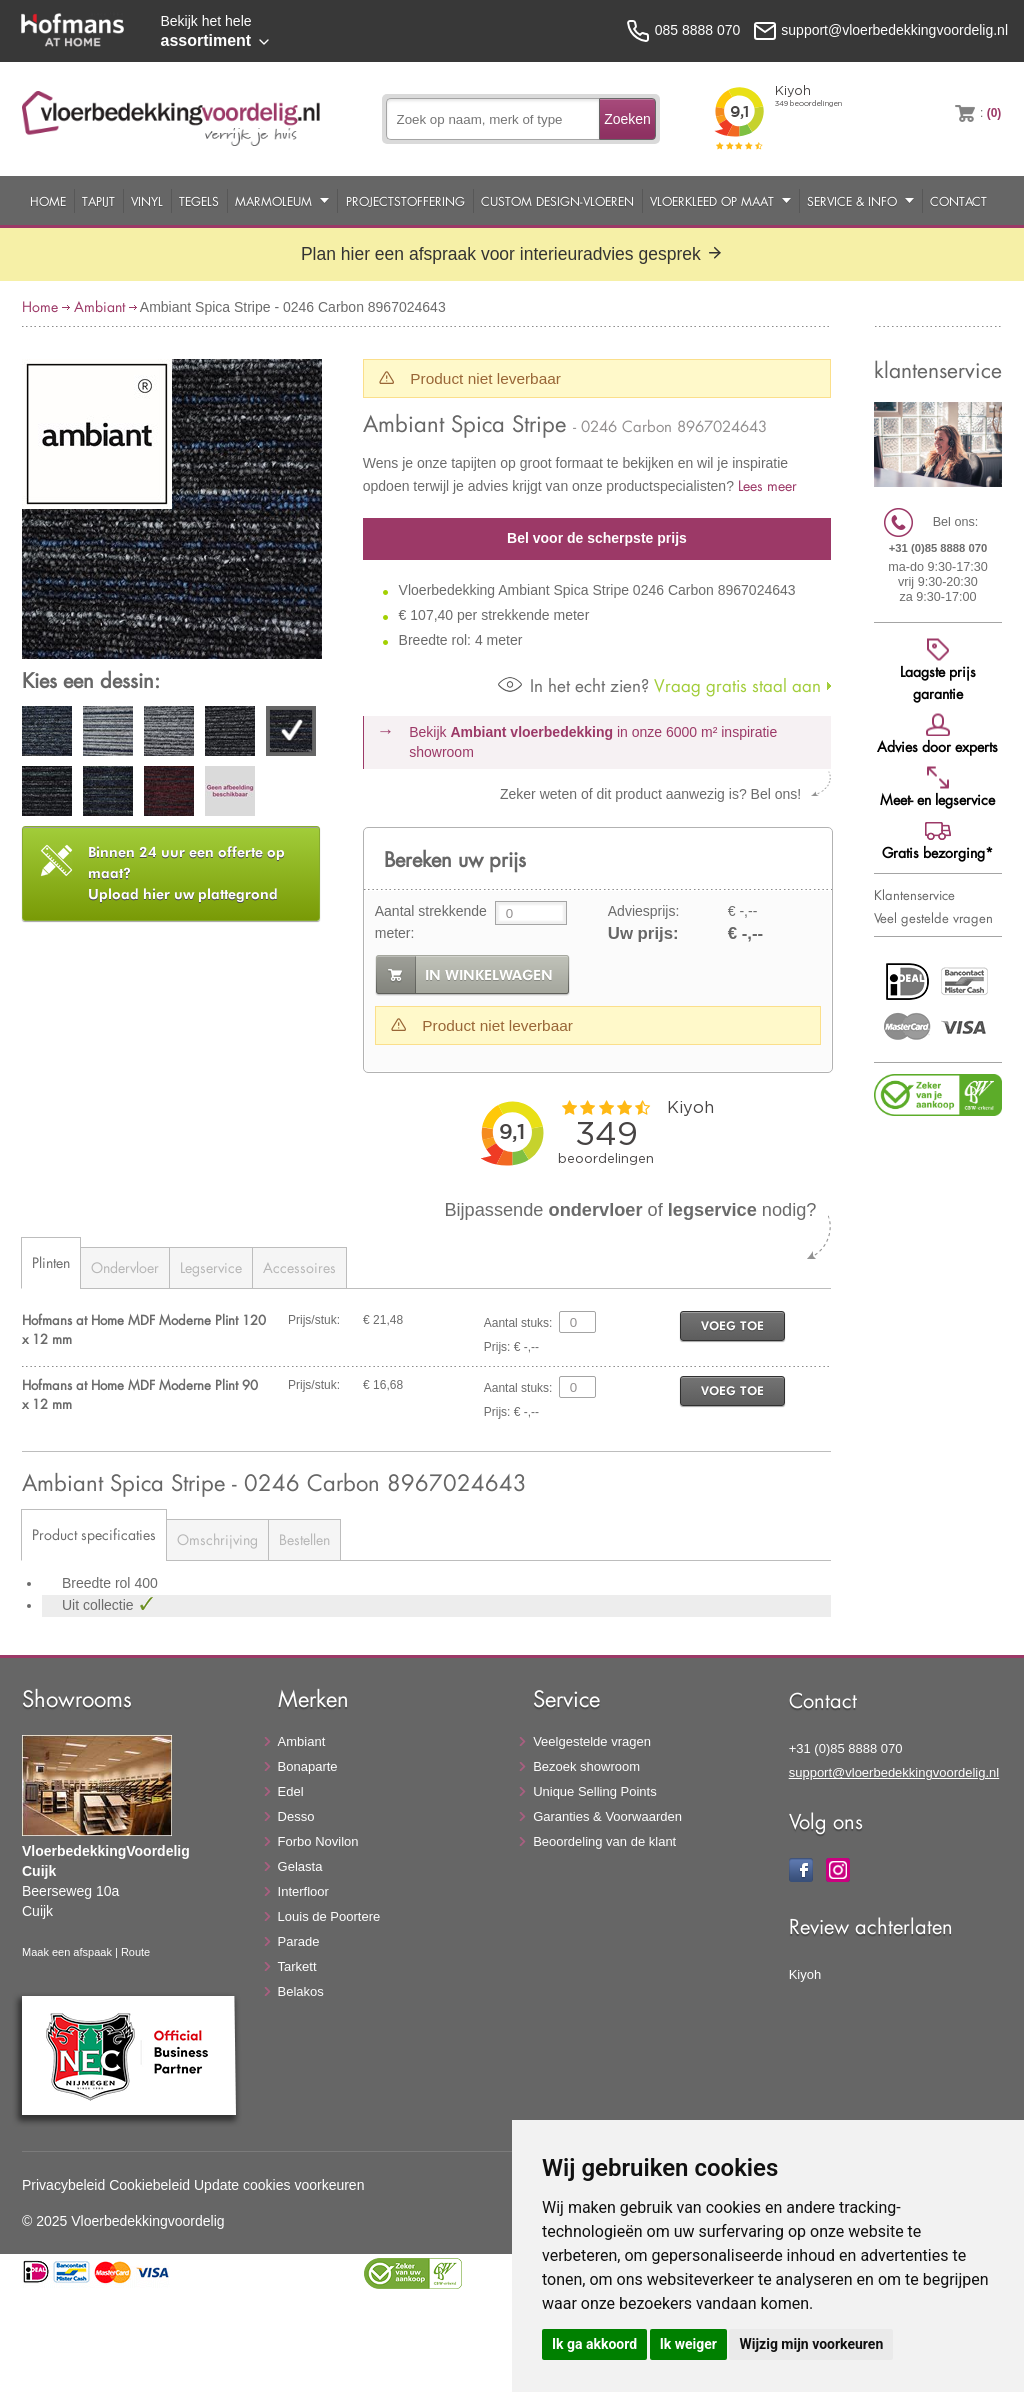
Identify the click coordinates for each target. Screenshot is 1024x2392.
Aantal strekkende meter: (431, 922)
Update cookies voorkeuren (279, 2185)
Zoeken (627, 119)
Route (135, 1952)
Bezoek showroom (586, 1766)
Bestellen (304, 1539)
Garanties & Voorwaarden (607, 1816)
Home (48, 201)
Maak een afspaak (67, 1952)
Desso (296, 1816)
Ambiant (99, 306)
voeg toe (732, 1325)
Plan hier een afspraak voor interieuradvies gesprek (512, 254)
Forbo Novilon (318, 1841)
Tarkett (297, 1966)
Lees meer (767, 485)
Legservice (211, 1267)
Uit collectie (99, 1605)
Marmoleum (273, 201)
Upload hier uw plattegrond (186, 873)
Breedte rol (98, 1583)
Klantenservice (914, 895)
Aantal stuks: (518, 1323)
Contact (958, 201)
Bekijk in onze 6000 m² (593, 742)
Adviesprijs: (644, 911)
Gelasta (300, 1866)
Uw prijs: (643, 933)
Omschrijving (217, 1539)
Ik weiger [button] (688, 2344)
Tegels (199, 201)
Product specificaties (94, 1534)
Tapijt (98, 201)
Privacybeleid (63, 2185)
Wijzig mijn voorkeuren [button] (811, 2344)
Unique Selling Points (595, 1791)
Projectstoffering (405, 201)
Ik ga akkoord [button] (594, 2344)
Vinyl (147, 201)
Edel (291, 1791)
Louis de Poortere (329, 1916)
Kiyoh (805, 1974)
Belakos (301, 1991)
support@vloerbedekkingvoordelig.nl (894, 1772)
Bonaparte (308, 1766)
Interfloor (303, 1891)
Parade (299, 1941)
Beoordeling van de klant (604, 1841)
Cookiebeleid (149, 2185)
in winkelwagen (489, 975)
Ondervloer (125, 1267)
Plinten (51, 1262)
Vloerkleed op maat (712, 201)
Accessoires (299, 1267)
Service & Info (852, 201)
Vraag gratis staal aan (659, 685)
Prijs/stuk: (314, 1320)
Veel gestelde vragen (933, 918)
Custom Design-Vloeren (557, 201)
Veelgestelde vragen (592, 1741)
